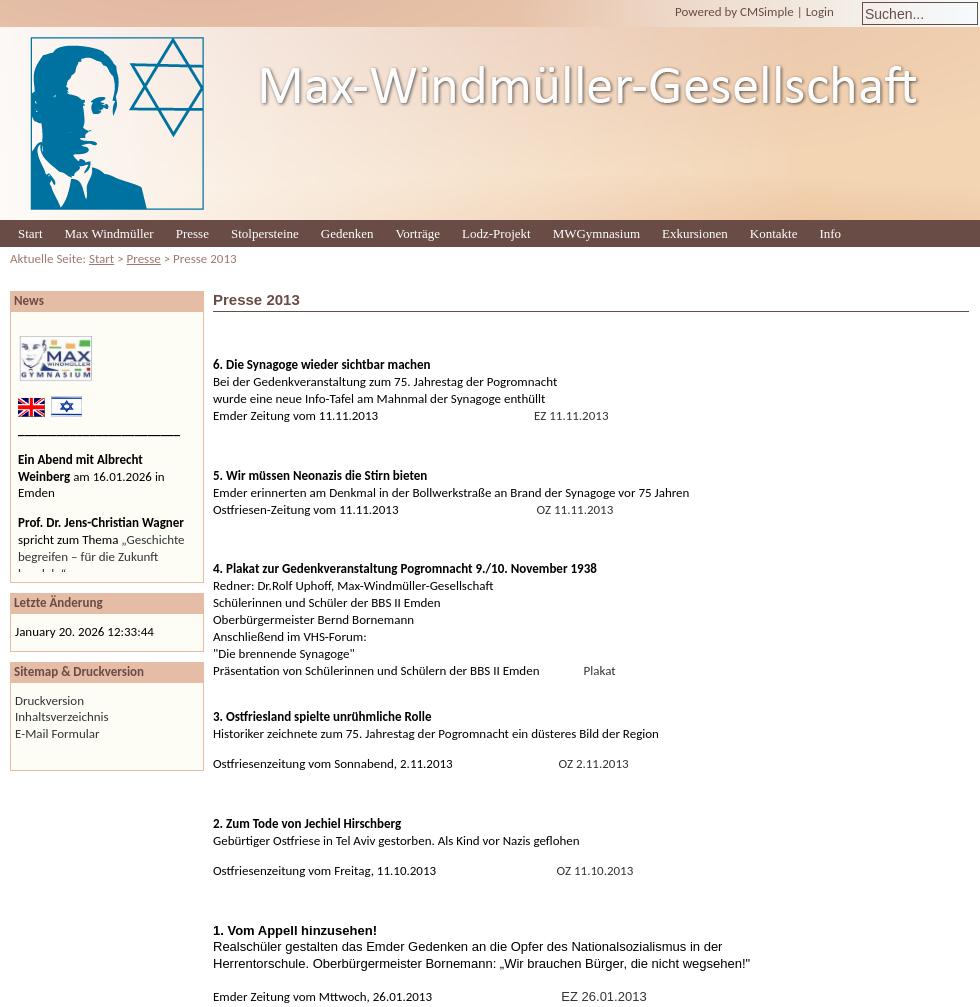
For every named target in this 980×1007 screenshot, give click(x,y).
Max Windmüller (109, 233)
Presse (192, 233)
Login (820, 11)
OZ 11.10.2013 (595, 870)
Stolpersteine (265, 233)
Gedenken (347, 233)
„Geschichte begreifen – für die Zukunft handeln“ (101, 556)
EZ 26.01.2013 (603, 996)
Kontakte (774, 233)
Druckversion (49, 700)
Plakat (600, 670)
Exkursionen (695, 233)
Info (830, 233)
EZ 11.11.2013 (571, 415)
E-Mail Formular (57, 733)
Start (30, 233)
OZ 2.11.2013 (594, 763)
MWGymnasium (596, 233)
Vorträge (418, 233)
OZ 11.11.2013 (575, 509)
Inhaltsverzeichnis (62, 716)
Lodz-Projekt (496, 233)
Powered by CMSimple (734, 11)
